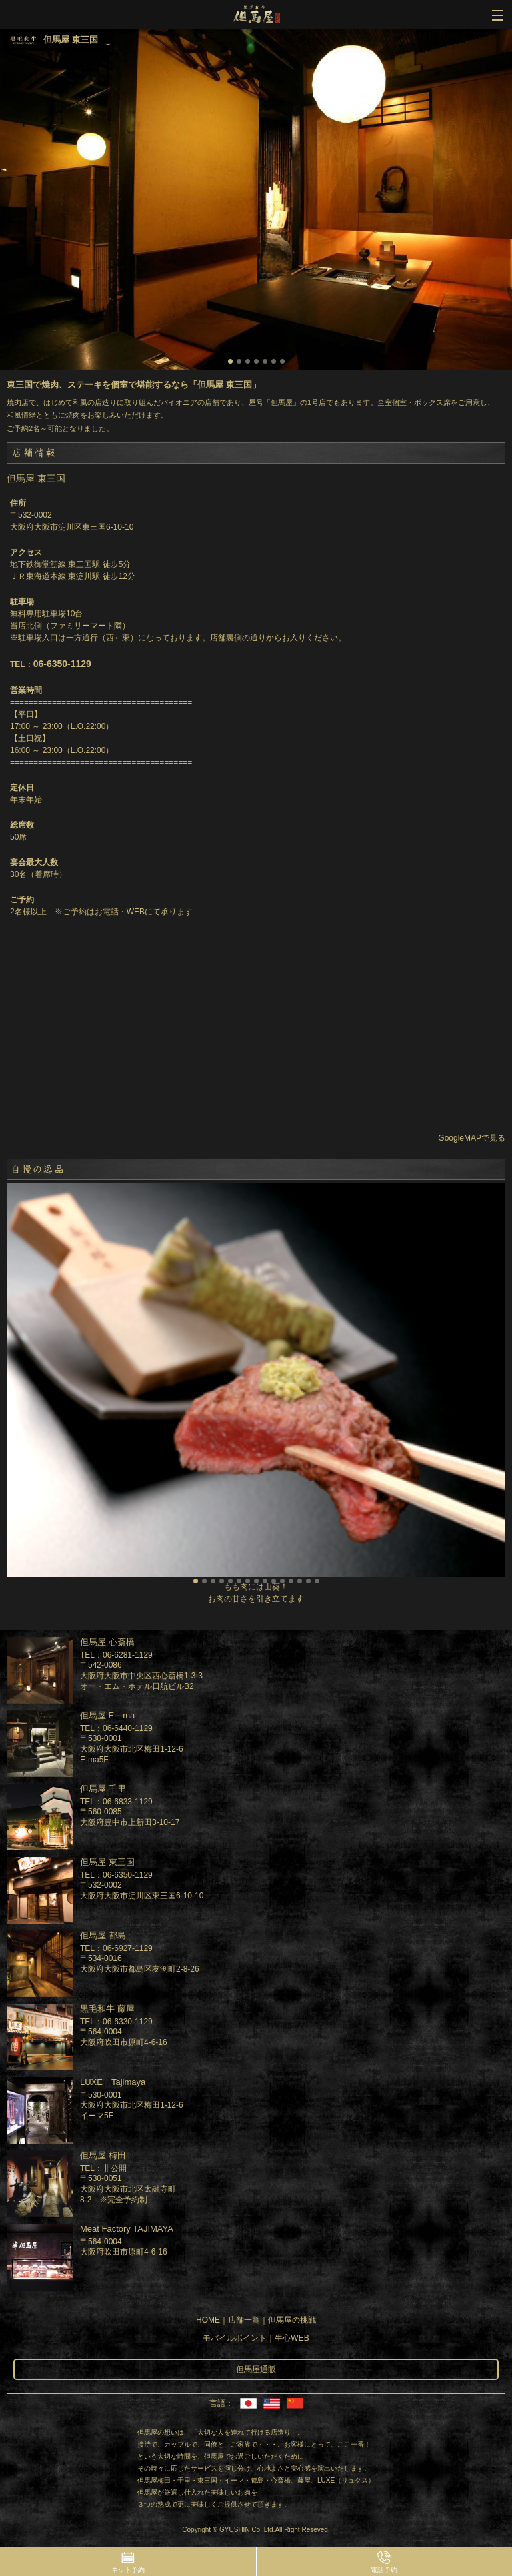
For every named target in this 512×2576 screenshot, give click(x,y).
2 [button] (239, 361)
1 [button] (230, 361)
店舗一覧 (244, 2320)
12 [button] (291, 1581)
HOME (208, 2320)
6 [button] (273, 361)
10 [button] (273, 1581)
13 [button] (299, 1581)
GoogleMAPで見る (471, 1138)
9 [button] (265, 1581)
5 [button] (265, 361)
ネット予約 (128, 2569)
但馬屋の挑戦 (292, 2320)
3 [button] (247, 361)
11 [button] (282, 1581)
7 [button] (282, 361)
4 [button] (256, 361)
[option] (256, 199)
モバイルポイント (235, 2338)
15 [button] (317, 1581)
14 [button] (308, 1581)
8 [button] (256, 1581)
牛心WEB (292, 2338)
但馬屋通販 (256, 2369)
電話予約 (384, 2569)
